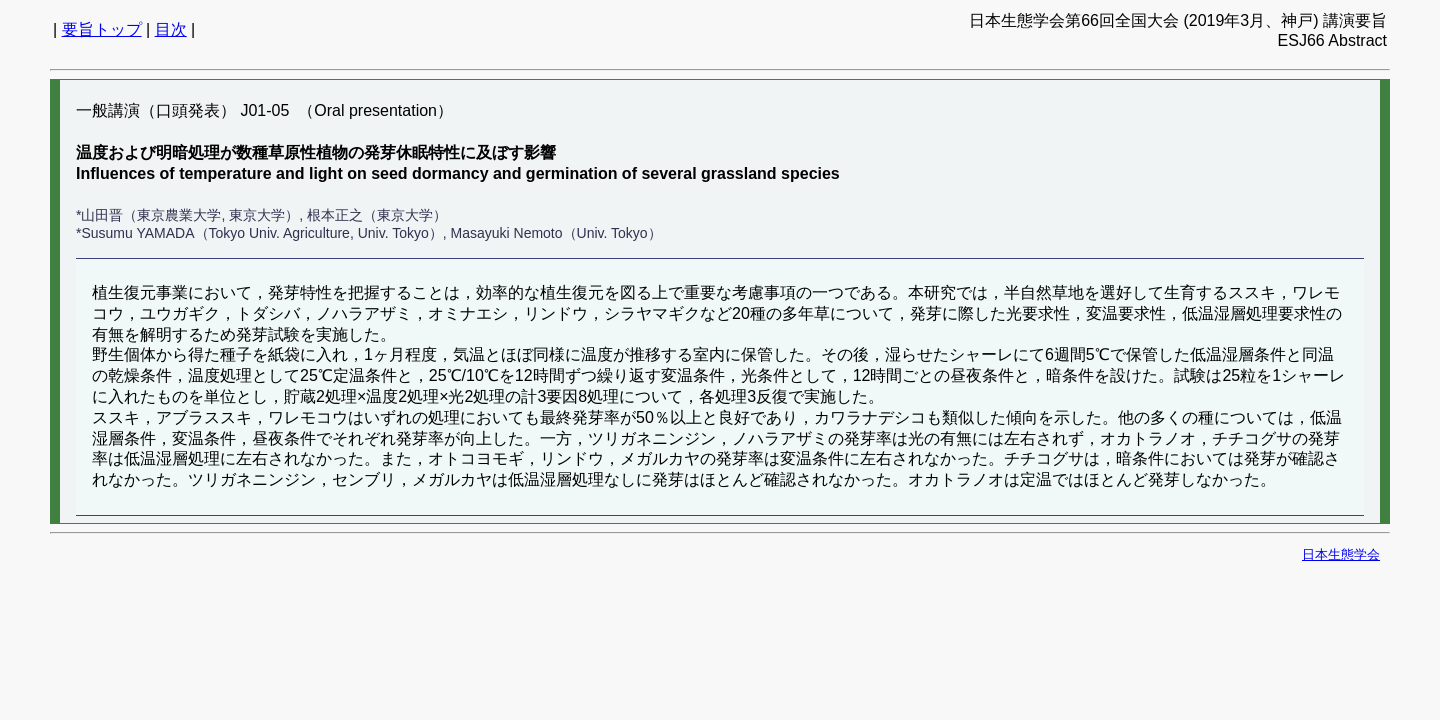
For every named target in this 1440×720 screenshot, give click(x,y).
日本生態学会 (1341, 554)
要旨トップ (102, 29)
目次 (171, 29)
